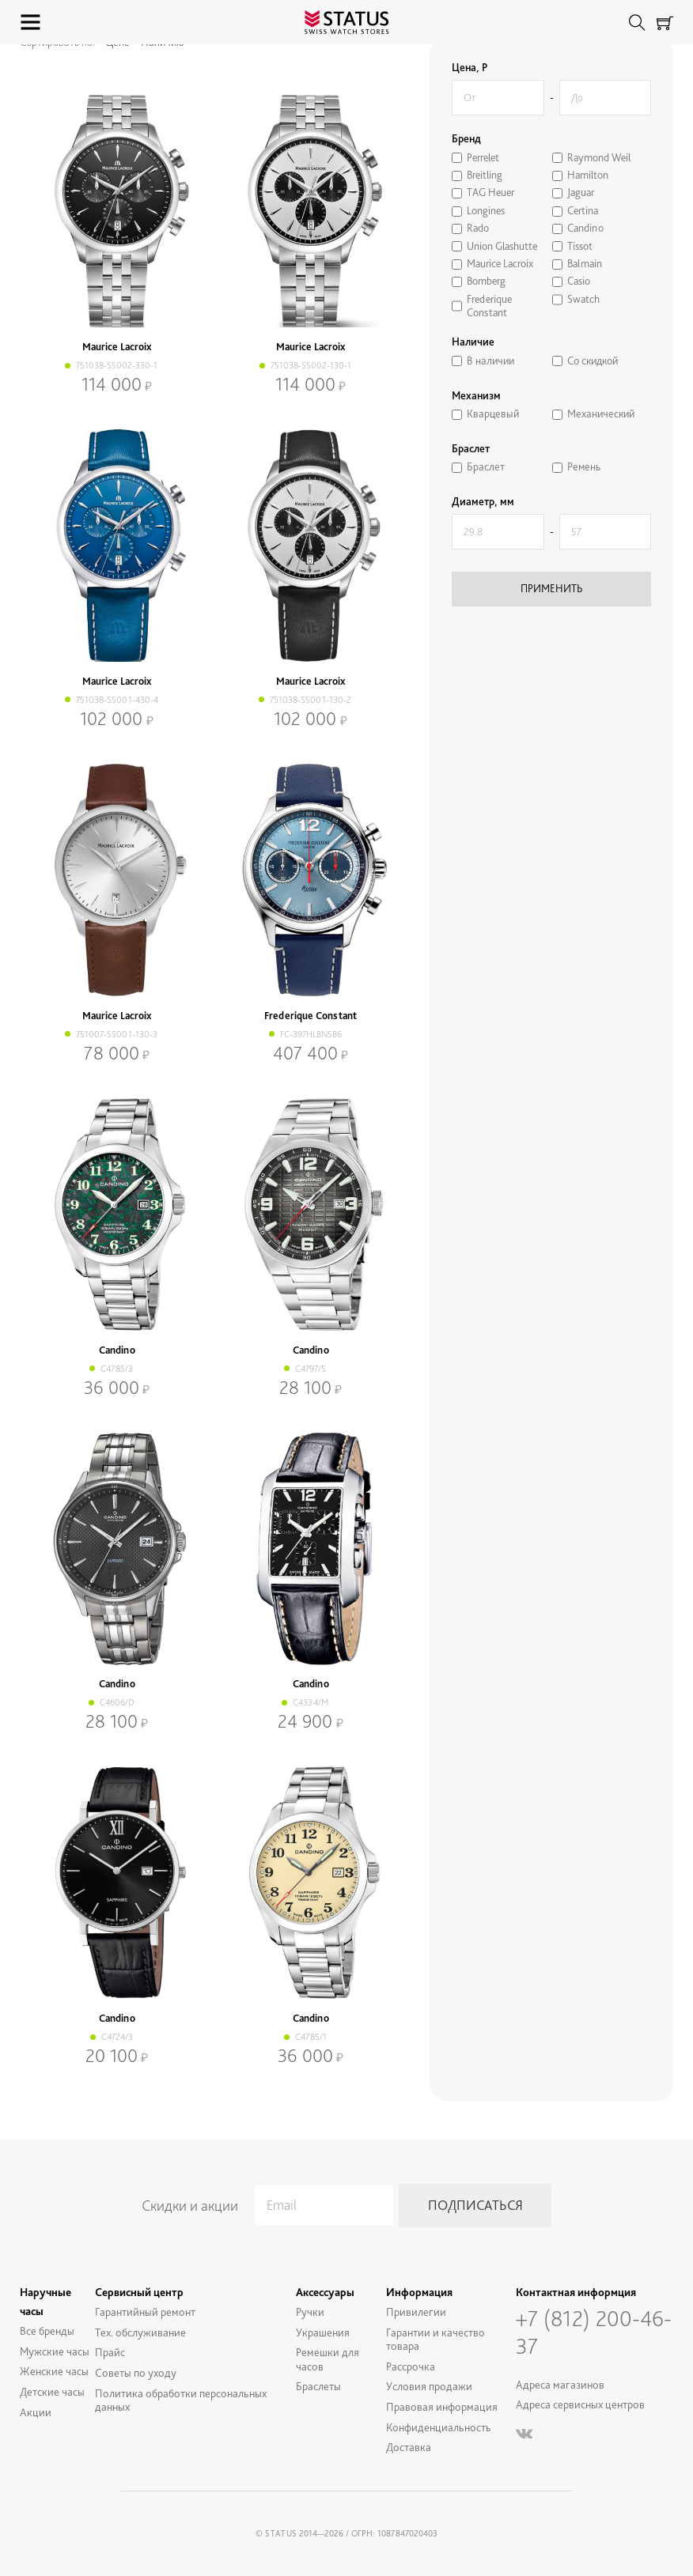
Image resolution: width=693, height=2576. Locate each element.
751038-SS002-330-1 (116, 365)
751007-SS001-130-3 (116, 1034)
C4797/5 (310, 1368)
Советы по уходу (135, 2372)
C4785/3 (116, 1368)
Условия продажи (429, 2386)
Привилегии (416, 2311)
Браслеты (318, 2386)
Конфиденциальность (438, 2427)
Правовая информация (442, 2406)
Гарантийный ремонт (145, 2311)
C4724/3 (117, 2036)
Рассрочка (410, 2366)
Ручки (310, 2311)
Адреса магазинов (560, 2384)
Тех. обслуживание (140, 2332)
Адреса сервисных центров (580, 2404)
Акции (35, 2412)
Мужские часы (54, 2351)
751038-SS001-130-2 (310, 699)
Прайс (110, 2352)
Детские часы (52, 2391)
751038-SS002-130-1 (311, 365)
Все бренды (47, 2330)
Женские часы (54, 2371)
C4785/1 (311, 2036)
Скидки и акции (190, 2205)
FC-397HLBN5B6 (311, 1034)
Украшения (323, 2332)
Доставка (408, 2446)
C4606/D (117, 1702)
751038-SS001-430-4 (117, 699)
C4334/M (310, 1702)
